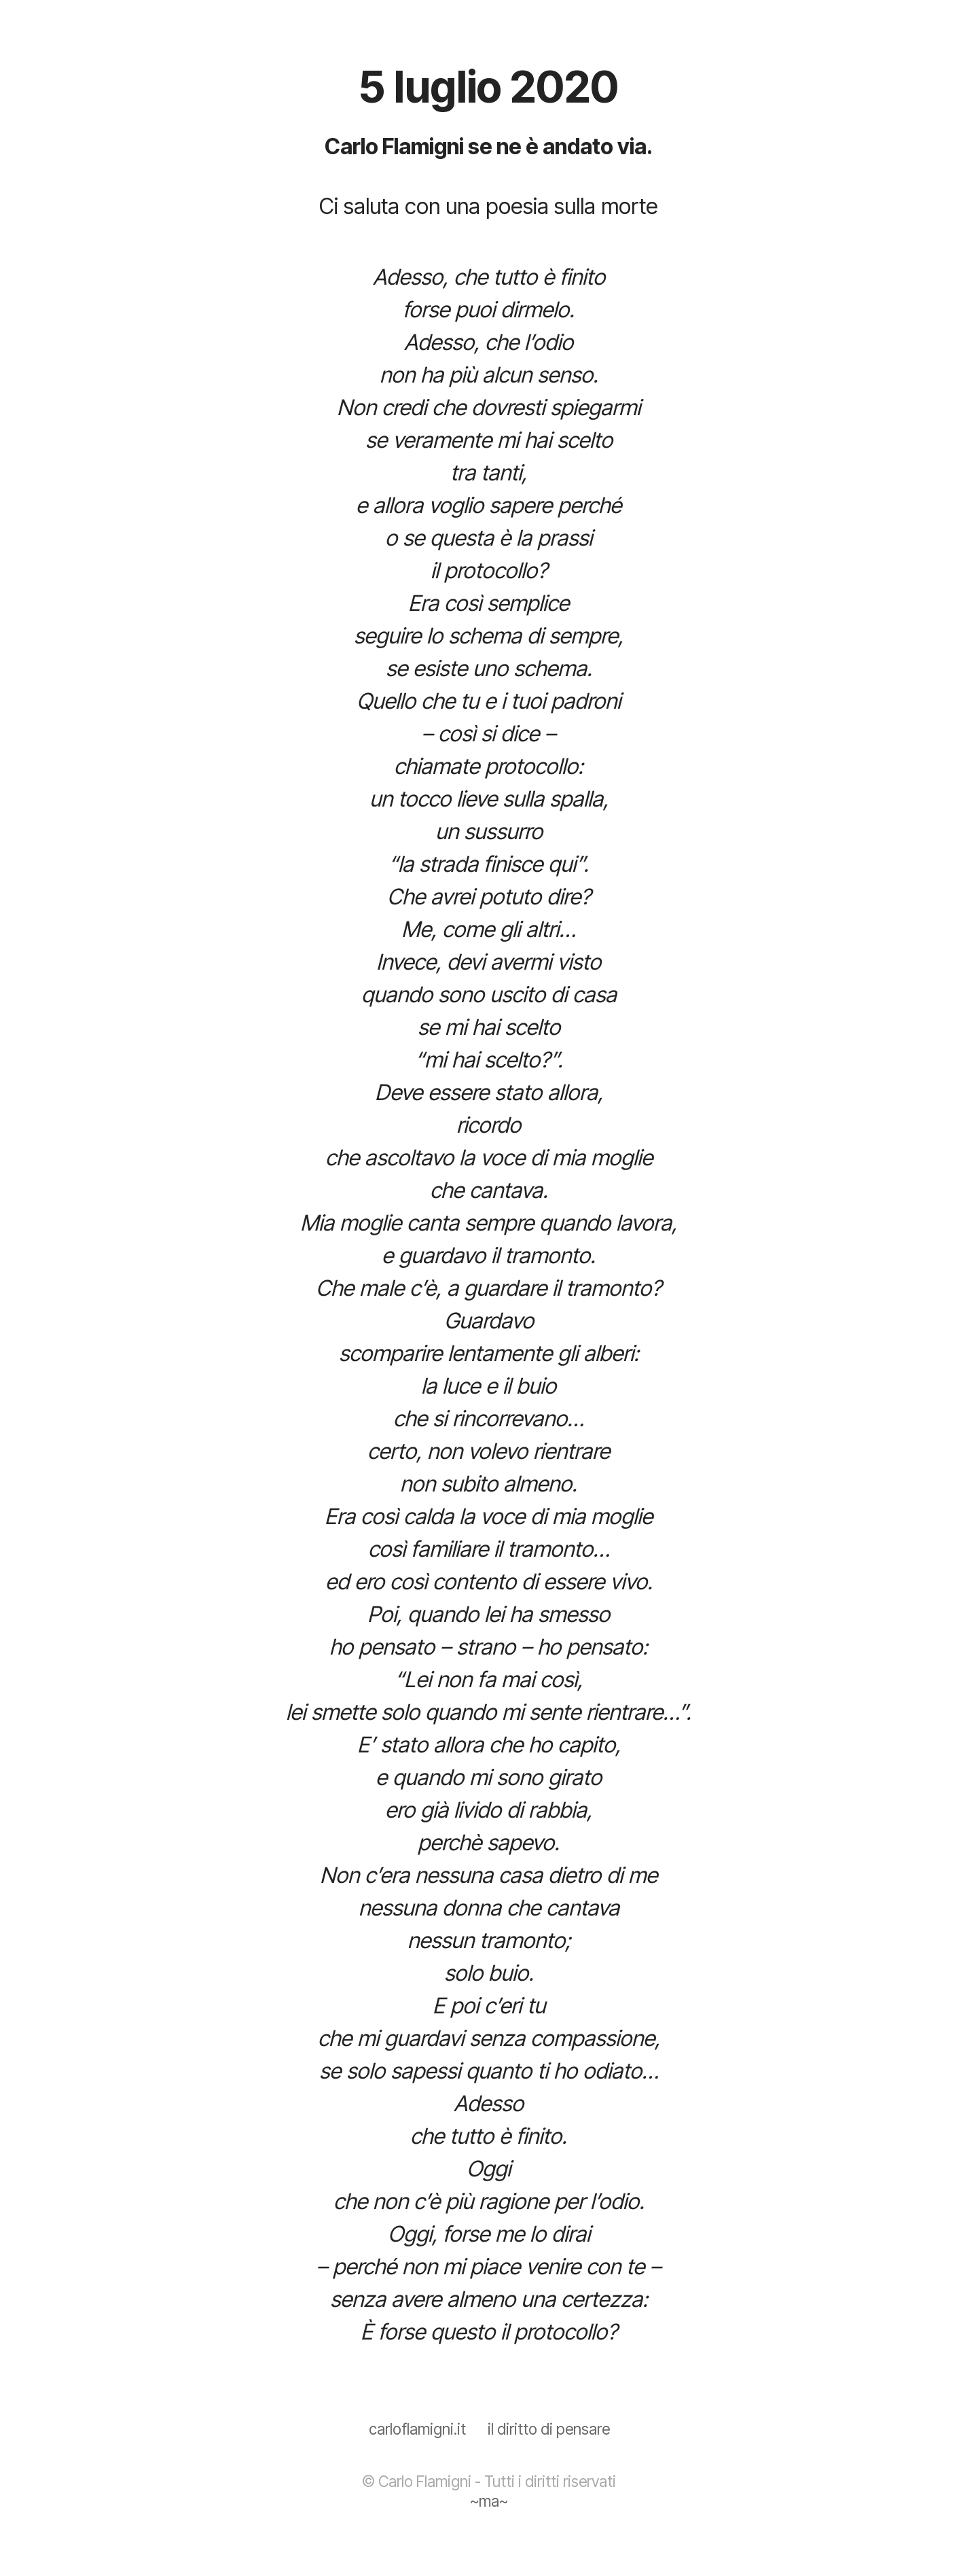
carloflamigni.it (417, 2429)
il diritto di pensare (549, 2429)
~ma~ (489, 2501)
